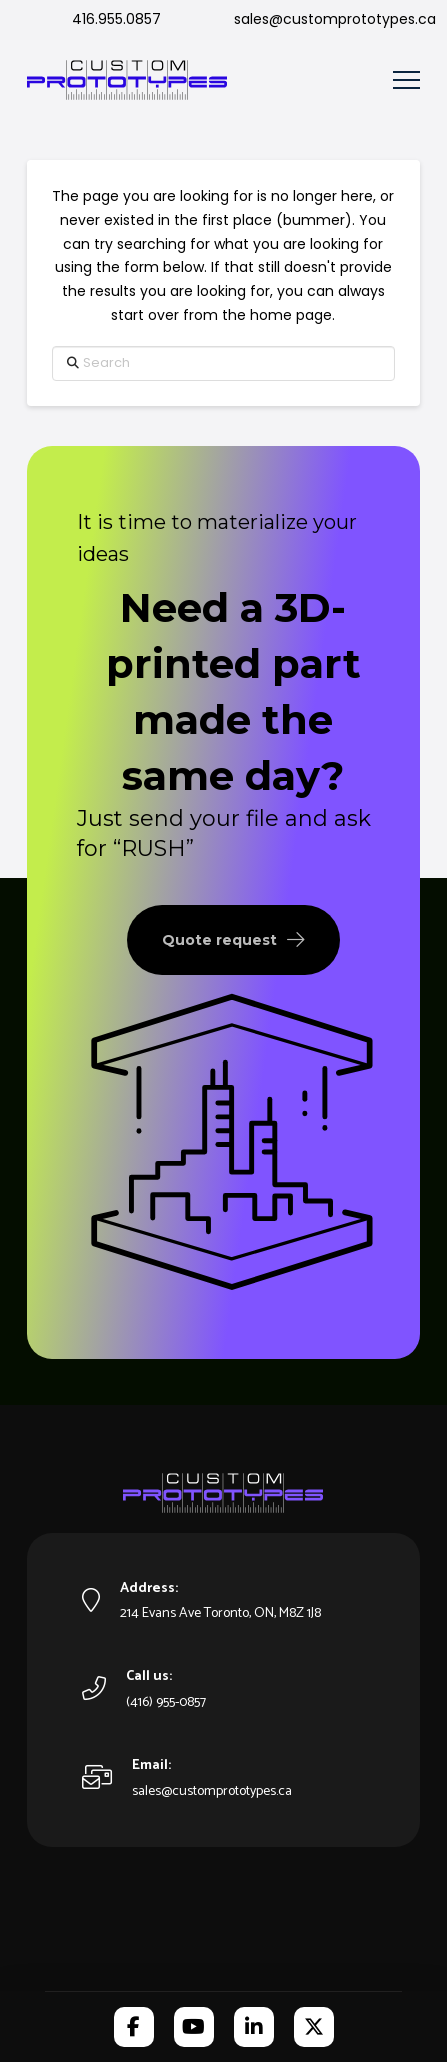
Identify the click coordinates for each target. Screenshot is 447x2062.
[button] (406, 80)
